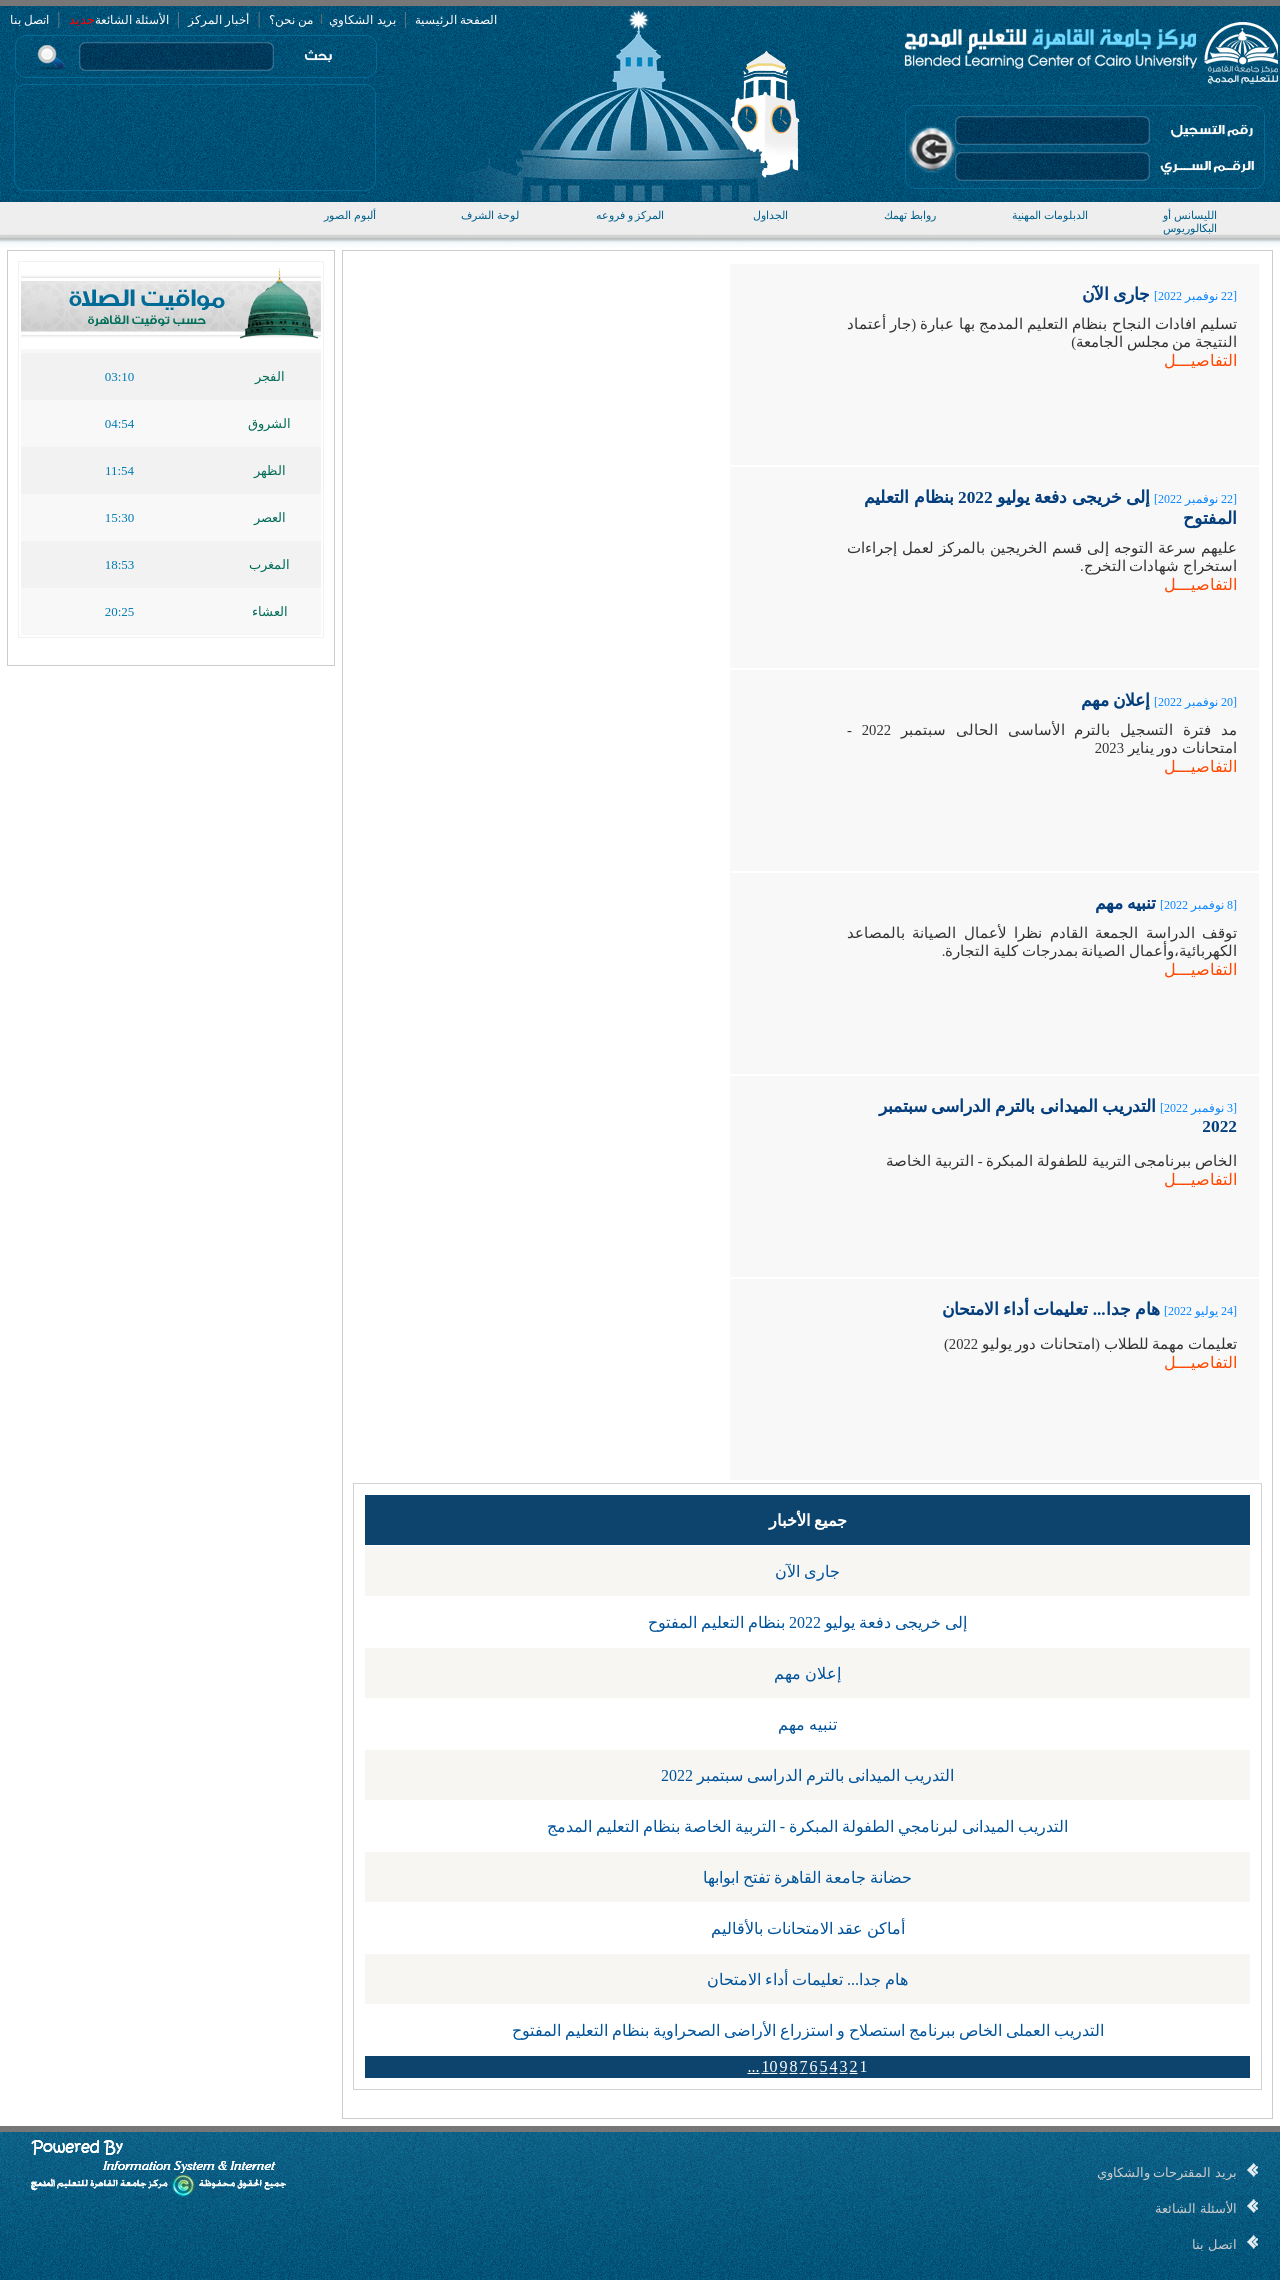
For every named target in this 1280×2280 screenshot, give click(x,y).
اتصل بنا (29, 20)
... (754, 2066)
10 (770, 2066)
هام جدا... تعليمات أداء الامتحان (807, 1979)
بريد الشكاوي (361, 20)
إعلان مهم (807, 1673)
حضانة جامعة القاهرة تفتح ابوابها (807, 1877)
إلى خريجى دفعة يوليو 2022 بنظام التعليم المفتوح (807, 1622)
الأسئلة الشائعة (132, 20)
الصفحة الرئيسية (456, 20)
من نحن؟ (291, 20)
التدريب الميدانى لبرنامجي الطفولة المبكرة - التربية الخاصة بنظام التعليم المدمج (807, 1826)
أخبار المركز (218, 20)
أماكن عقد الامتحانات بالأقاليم (808, 1928)
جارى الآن (807, 1571)
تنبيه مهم (807, 1724)
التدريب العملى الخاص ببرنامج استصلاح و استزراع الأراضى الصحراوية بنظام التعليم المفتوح (808, 2030)
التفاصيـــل (1200, 360)
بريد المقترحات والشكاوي (1167, 2172)
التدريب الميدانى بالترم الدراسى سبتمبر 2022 (807, 1775)
